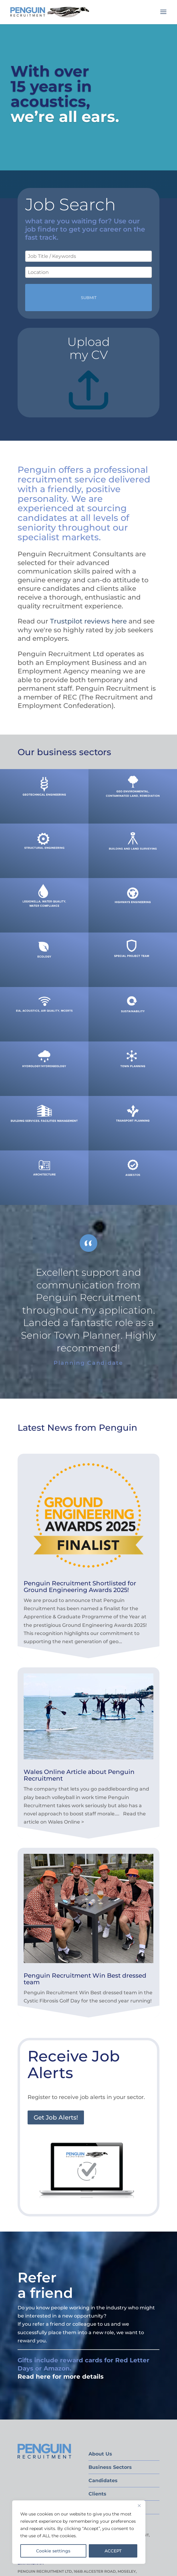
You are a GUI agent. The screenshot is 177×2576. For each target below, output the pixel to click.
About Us (100, 2454)
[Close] (139, 2505)
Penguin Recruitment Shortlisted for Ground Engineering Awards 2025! (80, 1587)
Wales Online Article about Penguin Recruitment (79, 1775)
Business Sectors (110, 2467)
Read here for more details (61, 2376)
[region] (78, 2532)
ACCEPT (113, 2551)
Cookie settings (53, 2551)
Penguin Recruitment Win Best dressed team (85, 1979)
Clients (97, 2494)
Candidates (103, 2480)
